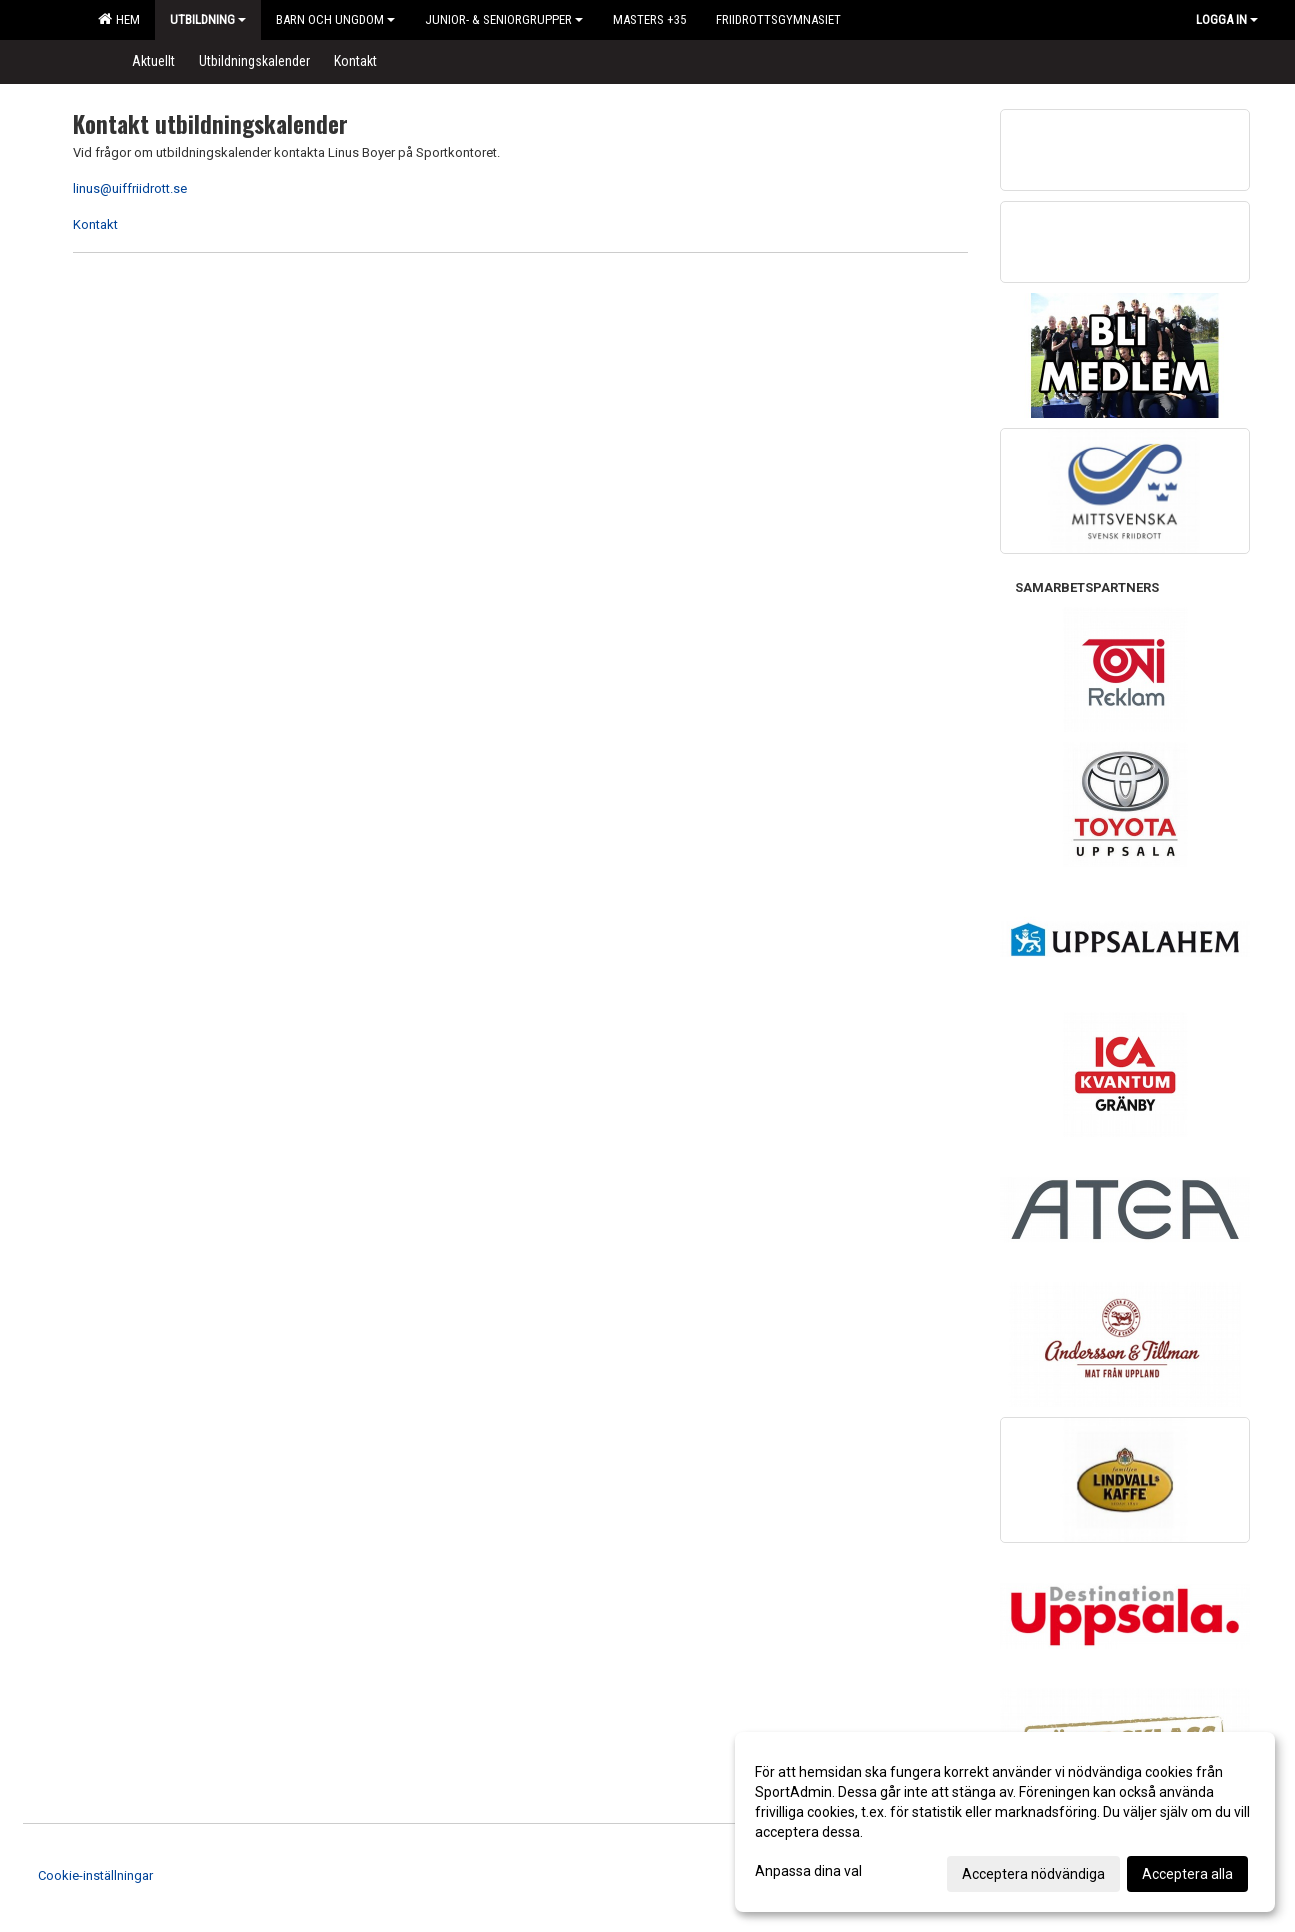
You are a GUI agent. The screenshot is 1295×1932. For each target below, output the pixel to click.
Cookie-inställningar (95, 1875)
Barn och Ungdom (335, 19)
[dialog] (1005, 1822)
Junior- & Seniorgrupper (504, 19)
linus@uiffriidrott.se (130, 188)
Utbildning (208, 19)
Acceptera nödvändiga (1033, 1874)
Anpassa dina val (808, 1871)
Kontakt (95, 224)
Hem (119, 19)
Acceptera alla (1187, 1874)
